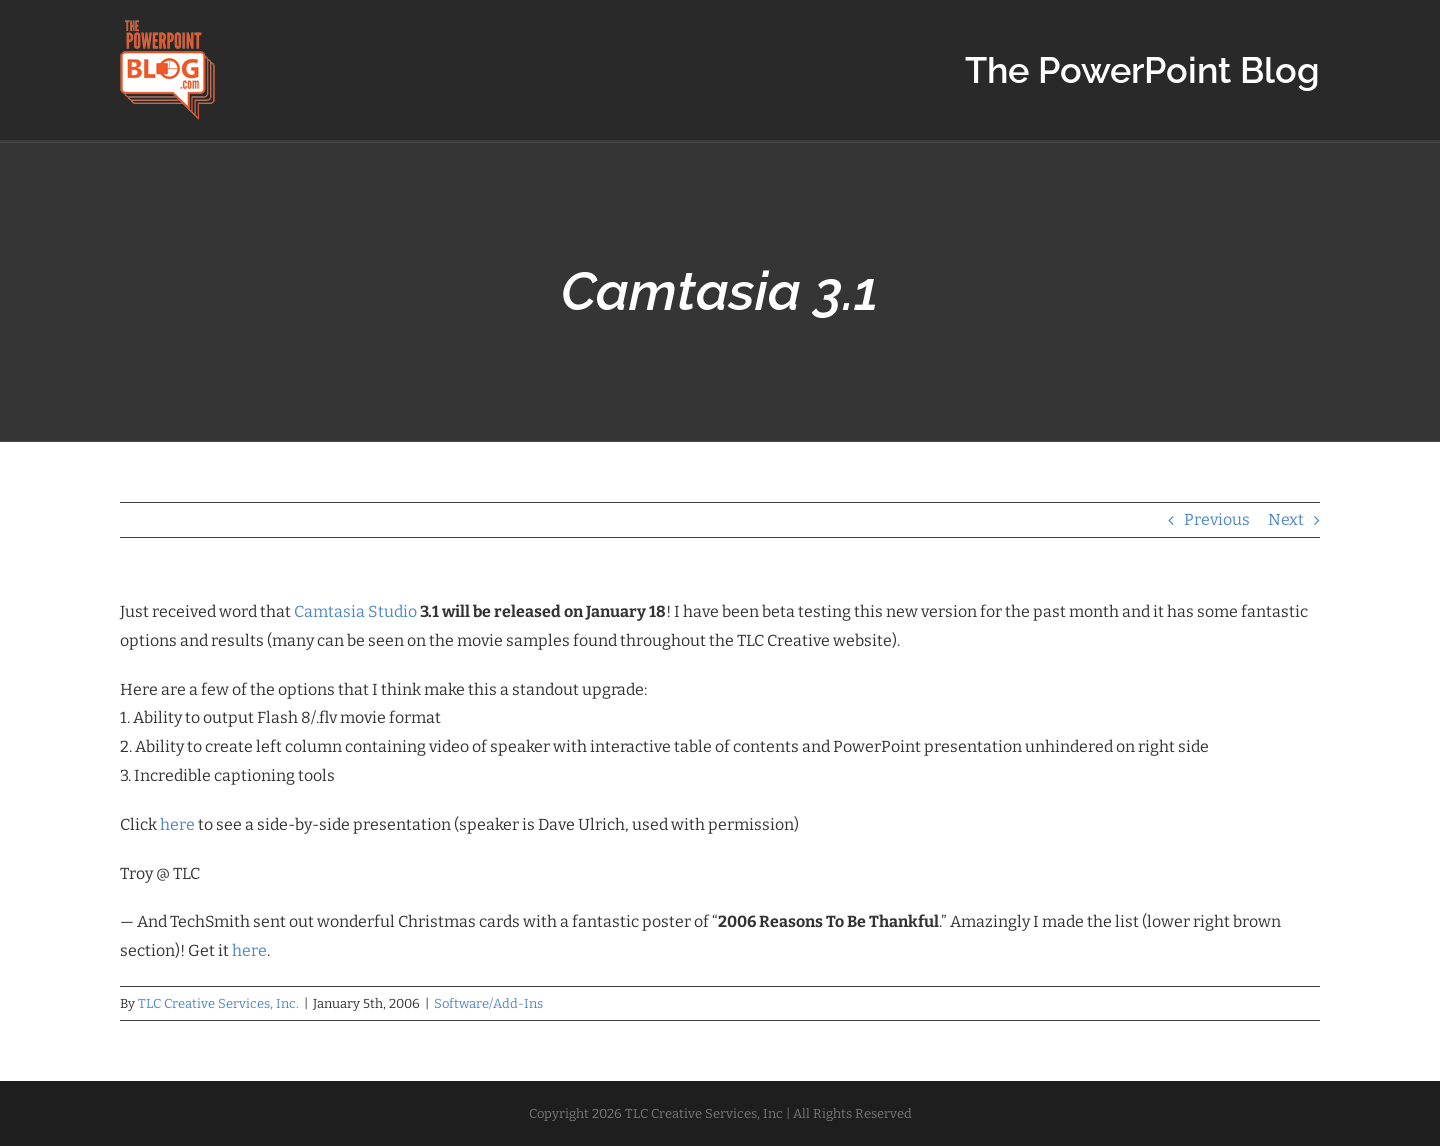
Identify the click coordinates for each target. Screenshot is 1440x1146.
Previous (1217, 519)
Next (1286, 519)
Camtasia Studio (355, 611)
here (177, 824)
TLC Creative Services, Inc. (218, 1003)
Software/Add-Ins (488, 1003)
